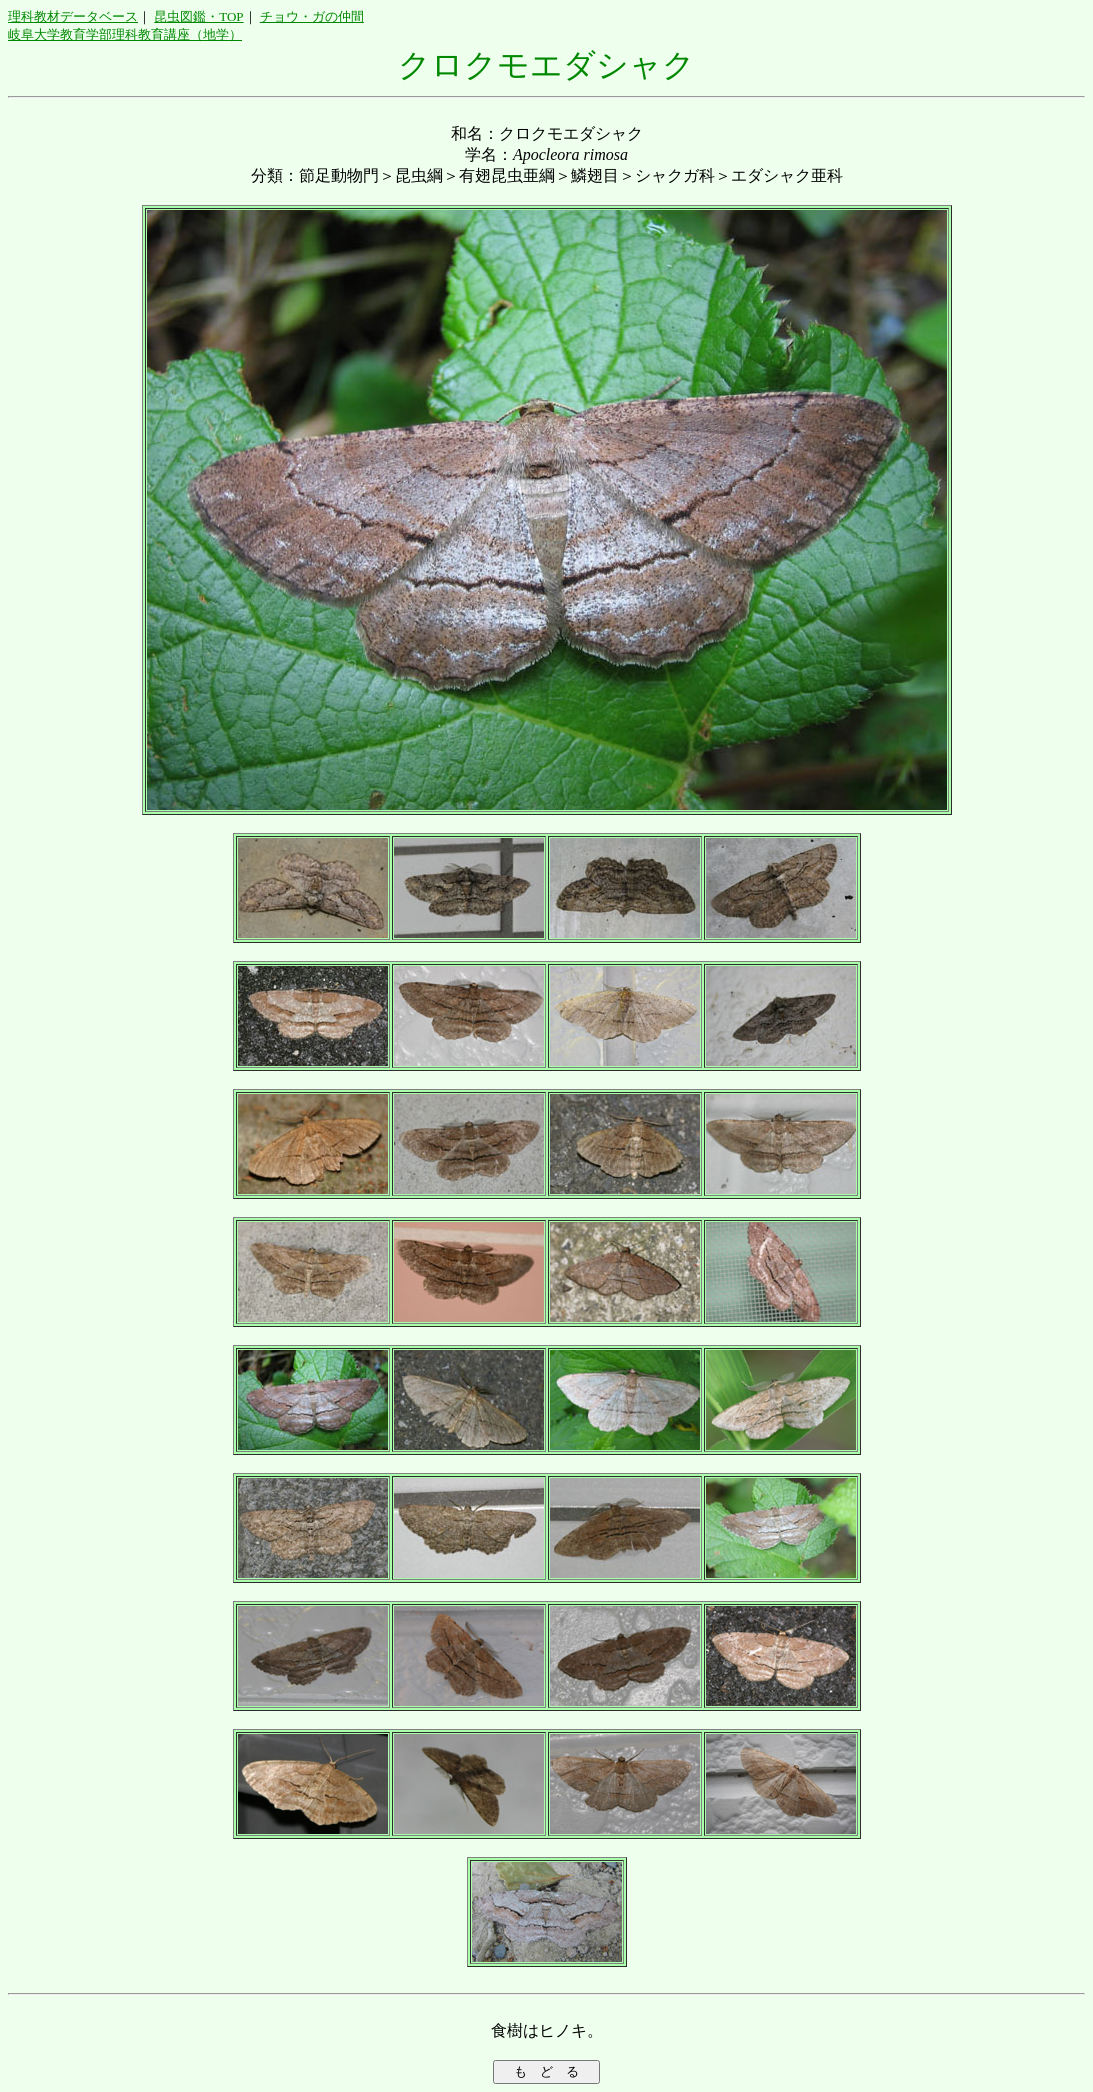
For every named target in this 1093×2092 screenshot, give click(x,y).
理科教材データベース (73, 16)
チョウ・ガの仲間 (312, 16)
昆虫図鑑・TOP (198, 16)
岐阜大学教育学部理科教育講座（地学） (125, 34)
